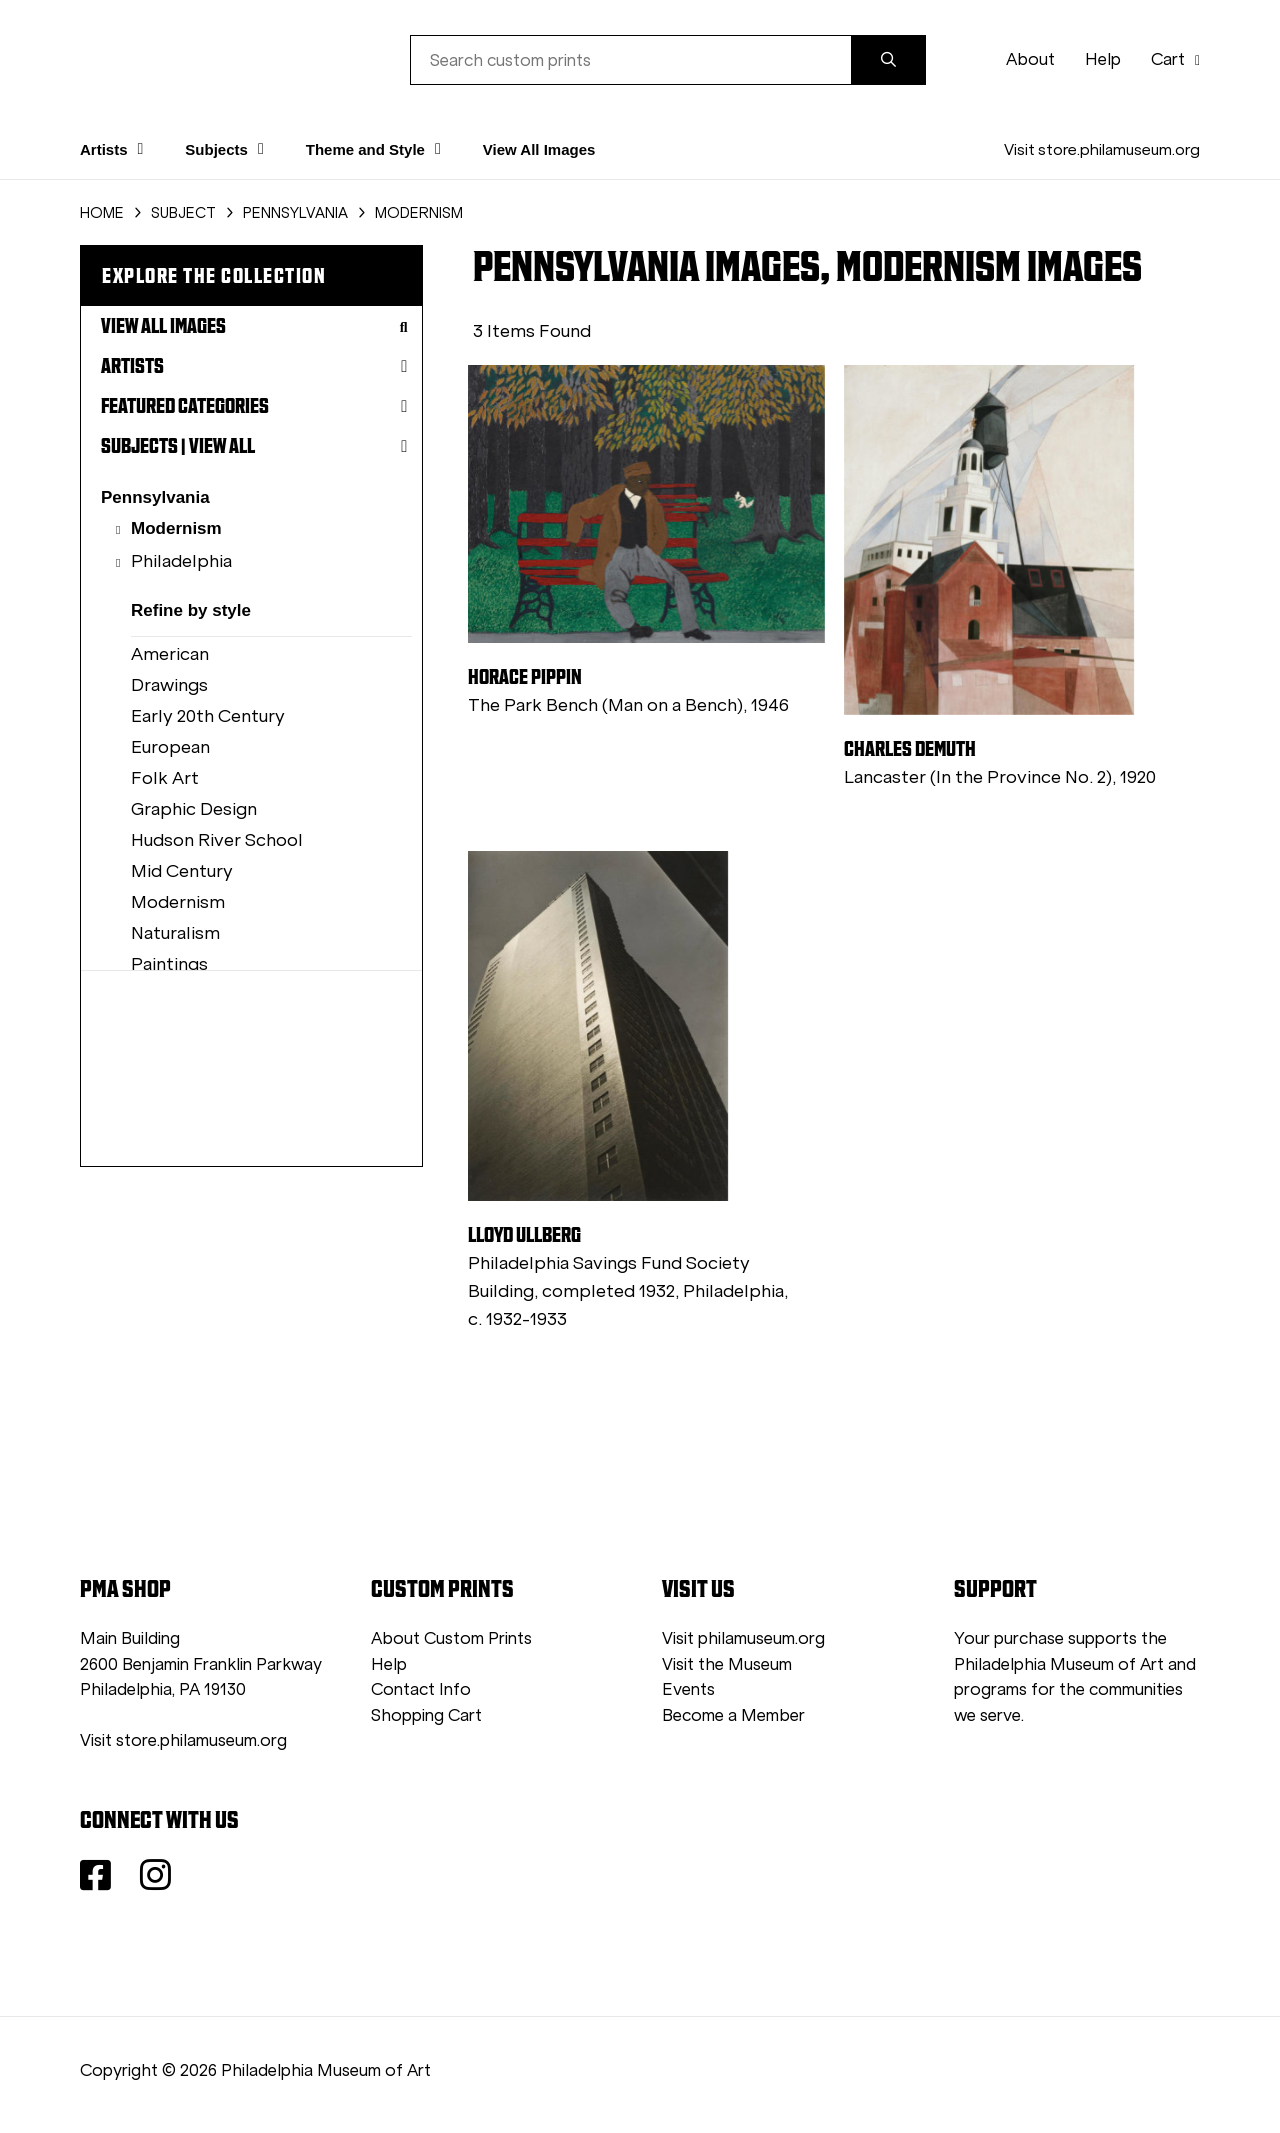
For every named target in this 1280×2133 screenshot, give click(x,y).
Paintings (169, 964)
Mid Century (182, 871)
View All (222, 446)
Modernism (176, 528)
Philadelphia (181, 561)
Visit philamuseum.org (743, 1638)
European (170, 747)
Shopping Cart (426, 1715)
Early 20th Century (208, 716)
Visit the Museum (727, 1664)
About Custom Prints (451, 1638)
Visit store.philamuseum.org (1102, 149)
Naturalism (175, 933)
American (170, 654)
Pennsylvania (155, 497)
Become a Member (733, 1715)
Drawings (169, 685)
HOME (102, 213)
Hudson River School (217, 840)
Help (1103, 59)
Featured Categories (254, 406)
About (1030, 59)
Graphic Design (194, 809)
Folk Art (165, 778)
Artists (254, 366)
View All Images (539, 149)
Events (688, 1689)
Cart (1175, 59)
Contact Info (421, 1689)
